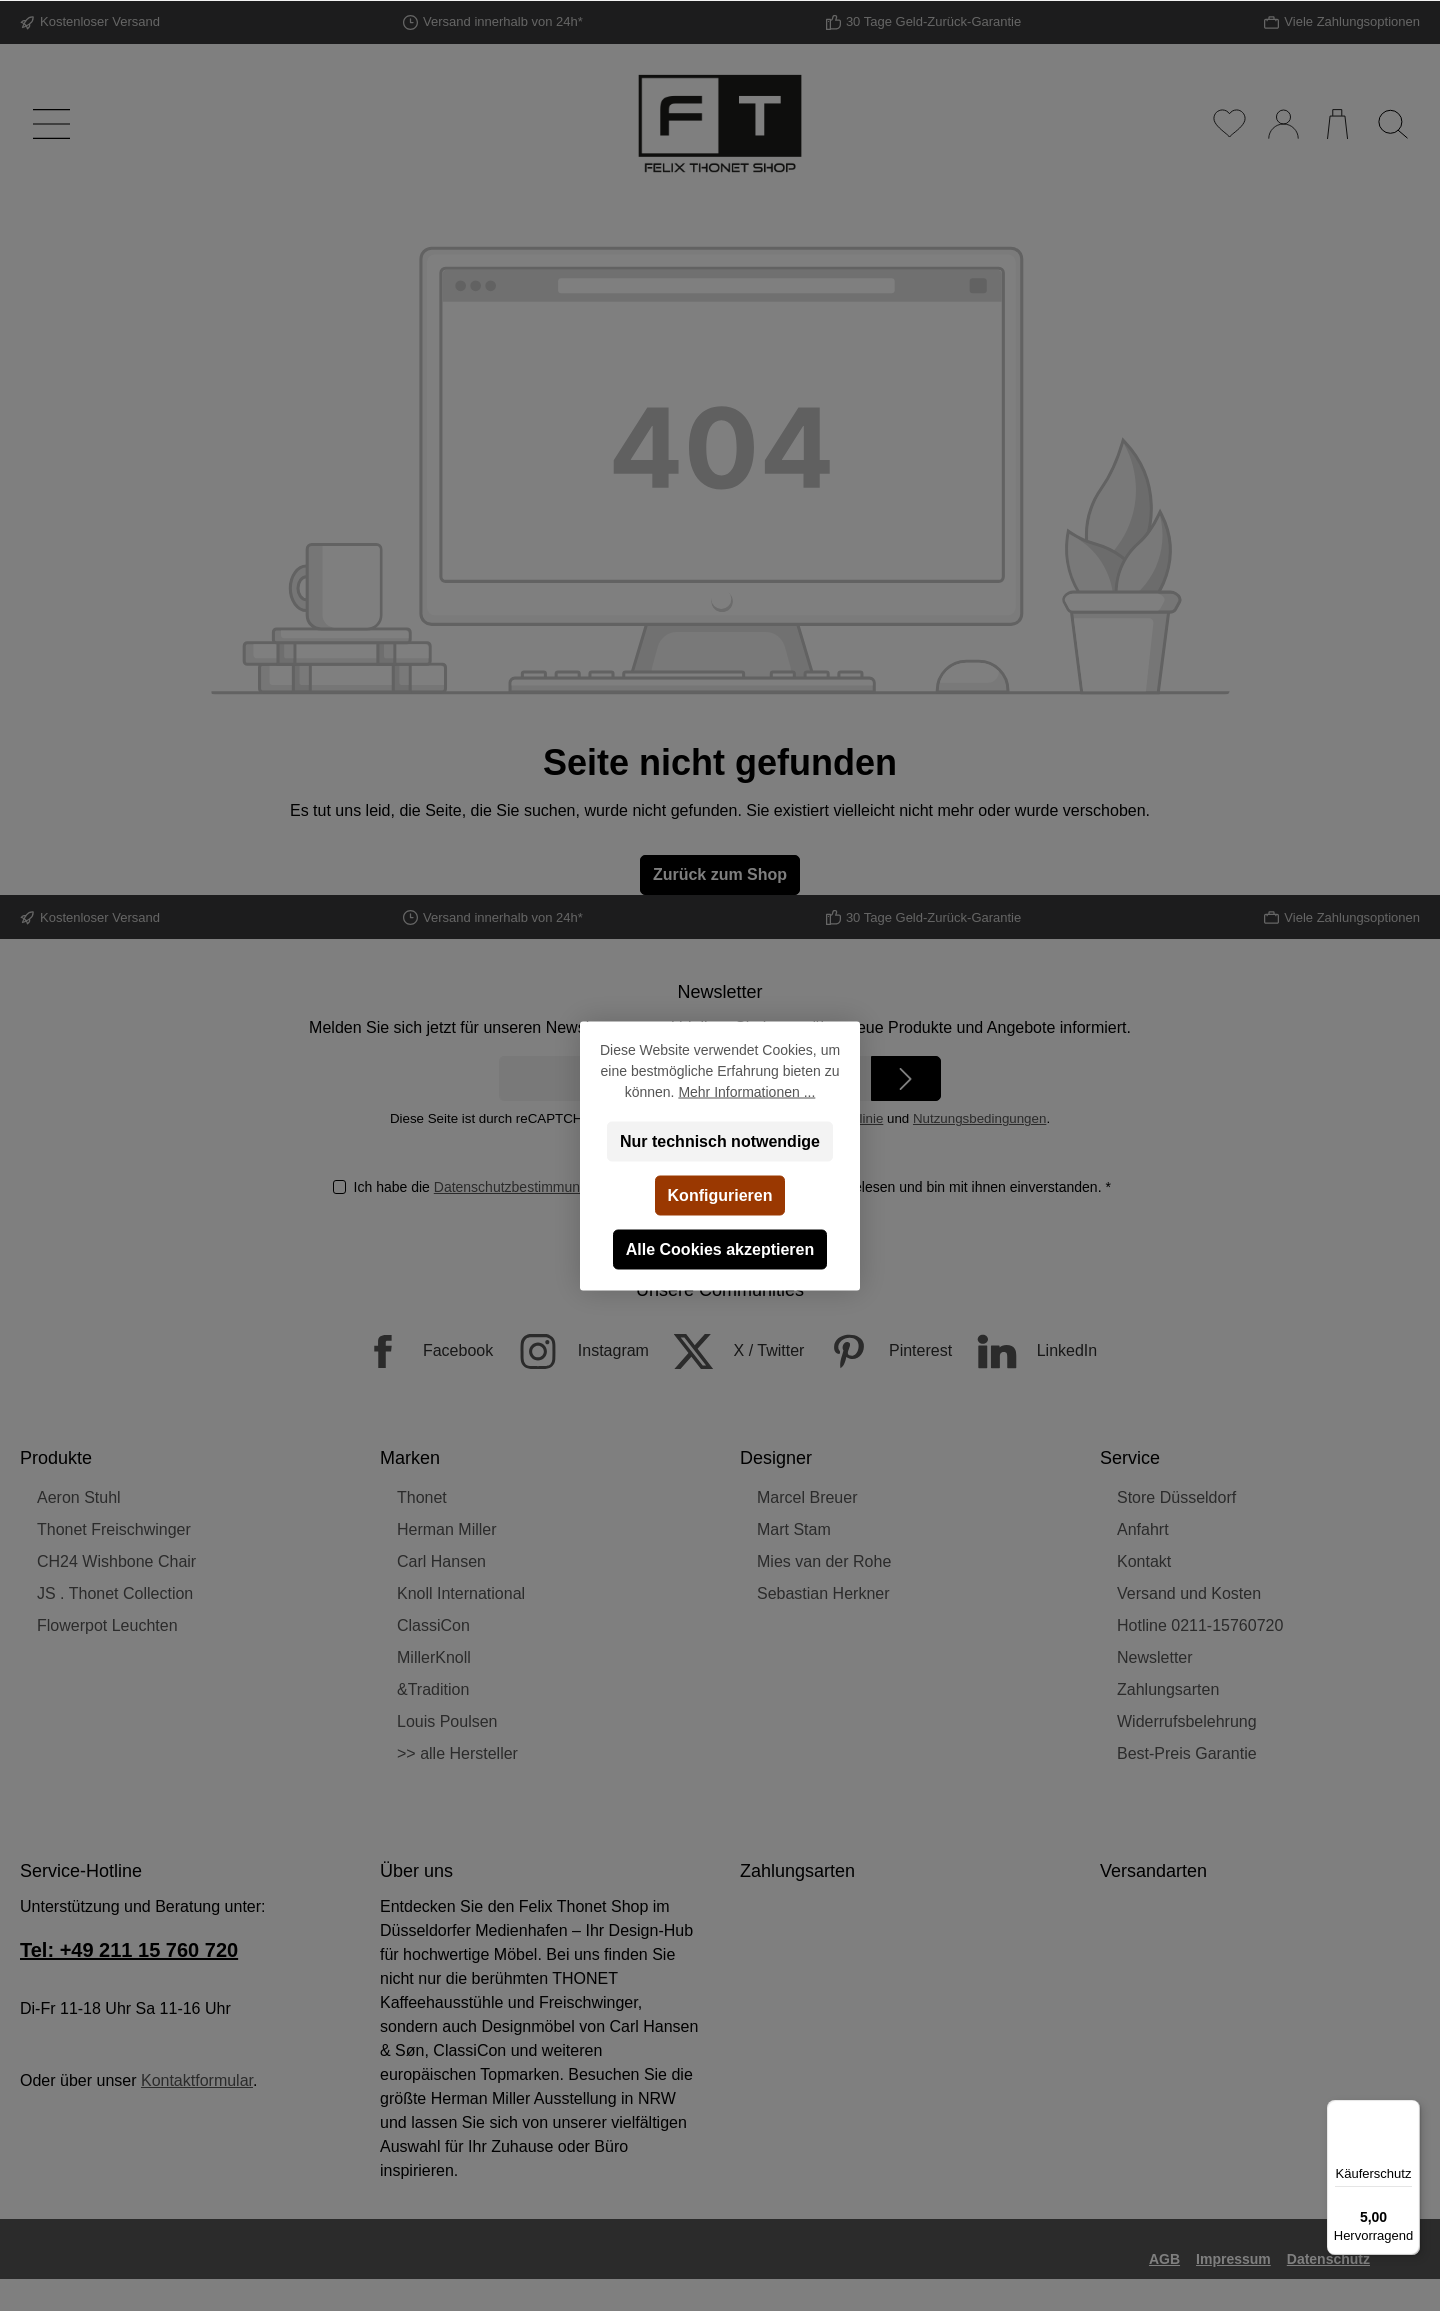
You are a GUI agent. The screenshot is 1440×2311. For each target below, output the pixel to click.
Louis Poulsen (447, 1721)
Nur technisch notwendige (720, 1140)
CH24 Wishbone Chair (116, 1561)
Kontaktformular (197, 2080)
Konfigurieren (720, 1194)
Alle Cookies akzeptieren (720, 1248)
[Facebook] (418, 1351)
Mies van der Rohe (824, 1561)
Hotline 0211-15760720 (1200, 1625)
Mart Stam (794, 1529)
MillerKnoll (434, 1657)
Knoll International (461, 1593)
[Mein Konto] (1282, 124)
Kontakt (1144, 1561)
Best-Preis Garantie (1187, 1753)
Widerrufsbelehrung (1187, 1721)
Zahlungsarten (1168, 1689)
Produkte (56, 1458)
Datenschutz (1328, 2259)
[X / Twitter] (728, 1351)
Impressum (1233, 2259)
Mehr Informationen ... (746, 1091)
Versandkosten (761, 2300)
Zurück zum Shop (720, 874)
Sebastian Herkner (823, 1593)
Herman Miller (447, 1529)
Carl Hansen (441, 1561)
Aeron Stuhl (79, 1497)
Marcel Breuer (807, 1497)
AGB (1164, 2259)
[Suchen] (1392, 124)
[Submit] (906, 1078)
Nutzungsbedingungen (979, 1118)
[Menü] (47, 124)
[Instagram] (573, 1351)
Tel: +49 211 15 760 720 (129, 1950)
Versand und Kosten (1189, 1593)
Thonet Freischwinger (114, 1529)
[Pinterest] (880, 1351)
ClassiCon (433, 1625)
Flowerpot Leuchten (107, 1625)
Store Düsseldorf (1176, 1497)
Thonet (422, 1497)
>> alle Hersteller (457, 1753)
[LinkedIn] (1027, 1351)
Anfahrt (1143, 1529)
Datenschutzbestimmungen (518, 1187)
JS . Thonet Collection (115, 1593)
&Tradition (433, 1689)
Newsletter (1155, 1657)
